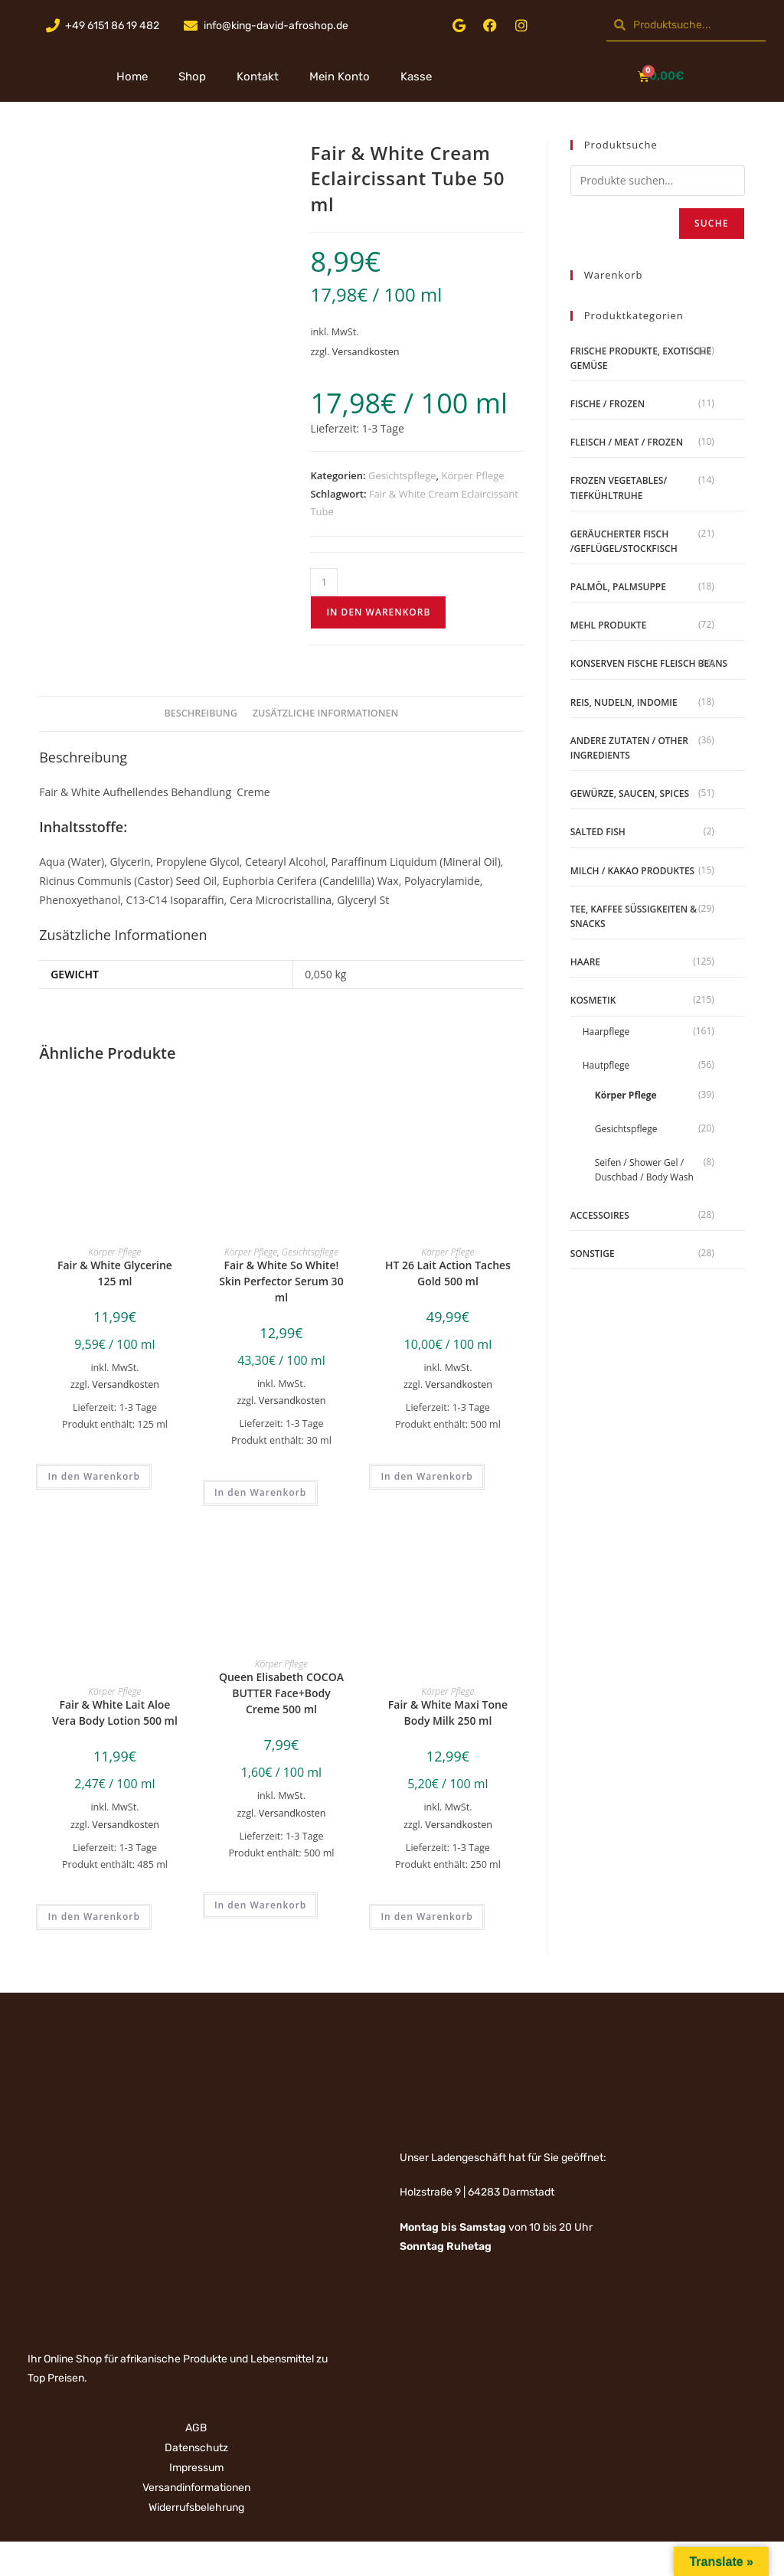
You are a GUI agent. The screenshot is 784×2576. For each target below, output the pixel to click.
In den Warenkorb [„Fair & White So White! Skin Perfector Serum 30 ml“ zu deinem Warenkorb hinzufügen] (260, 1492)
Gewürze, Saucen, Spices (629, 793)
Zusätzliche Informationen (326, 713)
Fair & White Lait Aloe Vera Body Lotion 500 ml (115, 1712)
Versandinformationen (196, 2487)
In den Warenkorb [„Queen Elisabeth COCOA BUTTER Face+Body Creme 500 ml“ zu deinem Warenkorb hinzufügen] (260, 1905)
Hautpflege (606, 1065)
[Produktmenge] (324, 582)
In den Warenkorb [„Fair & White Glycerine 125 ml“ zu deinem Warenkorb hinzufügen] (93, 1476)
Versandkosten (366, 351)
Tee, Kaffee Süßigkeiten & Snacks (633, 916)
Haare (585, 961)
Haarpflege (606, 1031)
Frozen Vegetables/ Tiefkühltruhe (618, 487)
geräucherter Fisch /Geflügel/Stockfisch (624, 541)
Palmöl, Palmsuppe (618, 586)
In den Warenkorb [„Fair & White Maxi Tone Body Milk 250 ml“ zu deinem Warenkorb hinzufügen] (426, 1916)
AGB (196, 2427)
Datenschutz (196, 2447)
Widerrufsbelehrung (196, 2507)
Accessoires (599, 1215)
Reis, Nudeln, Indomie (624, 702)
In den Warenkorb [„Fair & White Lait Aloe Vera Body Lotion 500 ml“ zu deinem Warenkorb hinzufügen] (93, 1916)
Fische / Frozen (607, 403)
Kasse (416, 76)
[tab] (201, 714)
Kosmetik (593, 1000)
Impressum (196, 2467)
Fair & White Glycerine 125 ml (114, 1273)
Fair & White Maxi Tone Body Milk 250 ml (448, 1712)
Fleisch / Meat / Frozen (626, 442)
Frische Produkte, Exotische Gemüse (640, 358)
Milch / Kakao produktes (632, 870)
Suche (711, 223)
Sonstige (592, 1253)
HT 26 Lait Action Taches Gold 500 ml (448, 1273)
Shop (192, 76)
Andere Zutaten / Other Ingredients (629, 748)
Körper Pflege (472, 475)
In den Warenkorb (378, 612)
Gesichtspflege (402, 475)
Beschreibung (201, 713)
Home (132, 76)
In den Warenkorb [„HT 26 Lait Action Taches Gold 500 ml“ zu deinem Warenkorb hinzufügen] (426, 1476)
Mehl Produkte (608, 625)
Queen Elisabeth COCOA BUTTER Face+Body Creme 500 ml (281, 1693)
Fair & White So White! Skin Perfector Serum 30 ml (281, 1281)
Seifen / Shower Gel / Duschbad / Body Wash (644, 1170)
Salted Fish (598, 831)
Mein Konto (339, 76)
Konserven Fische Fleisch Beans (648, 663)
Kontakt (258, 76)
